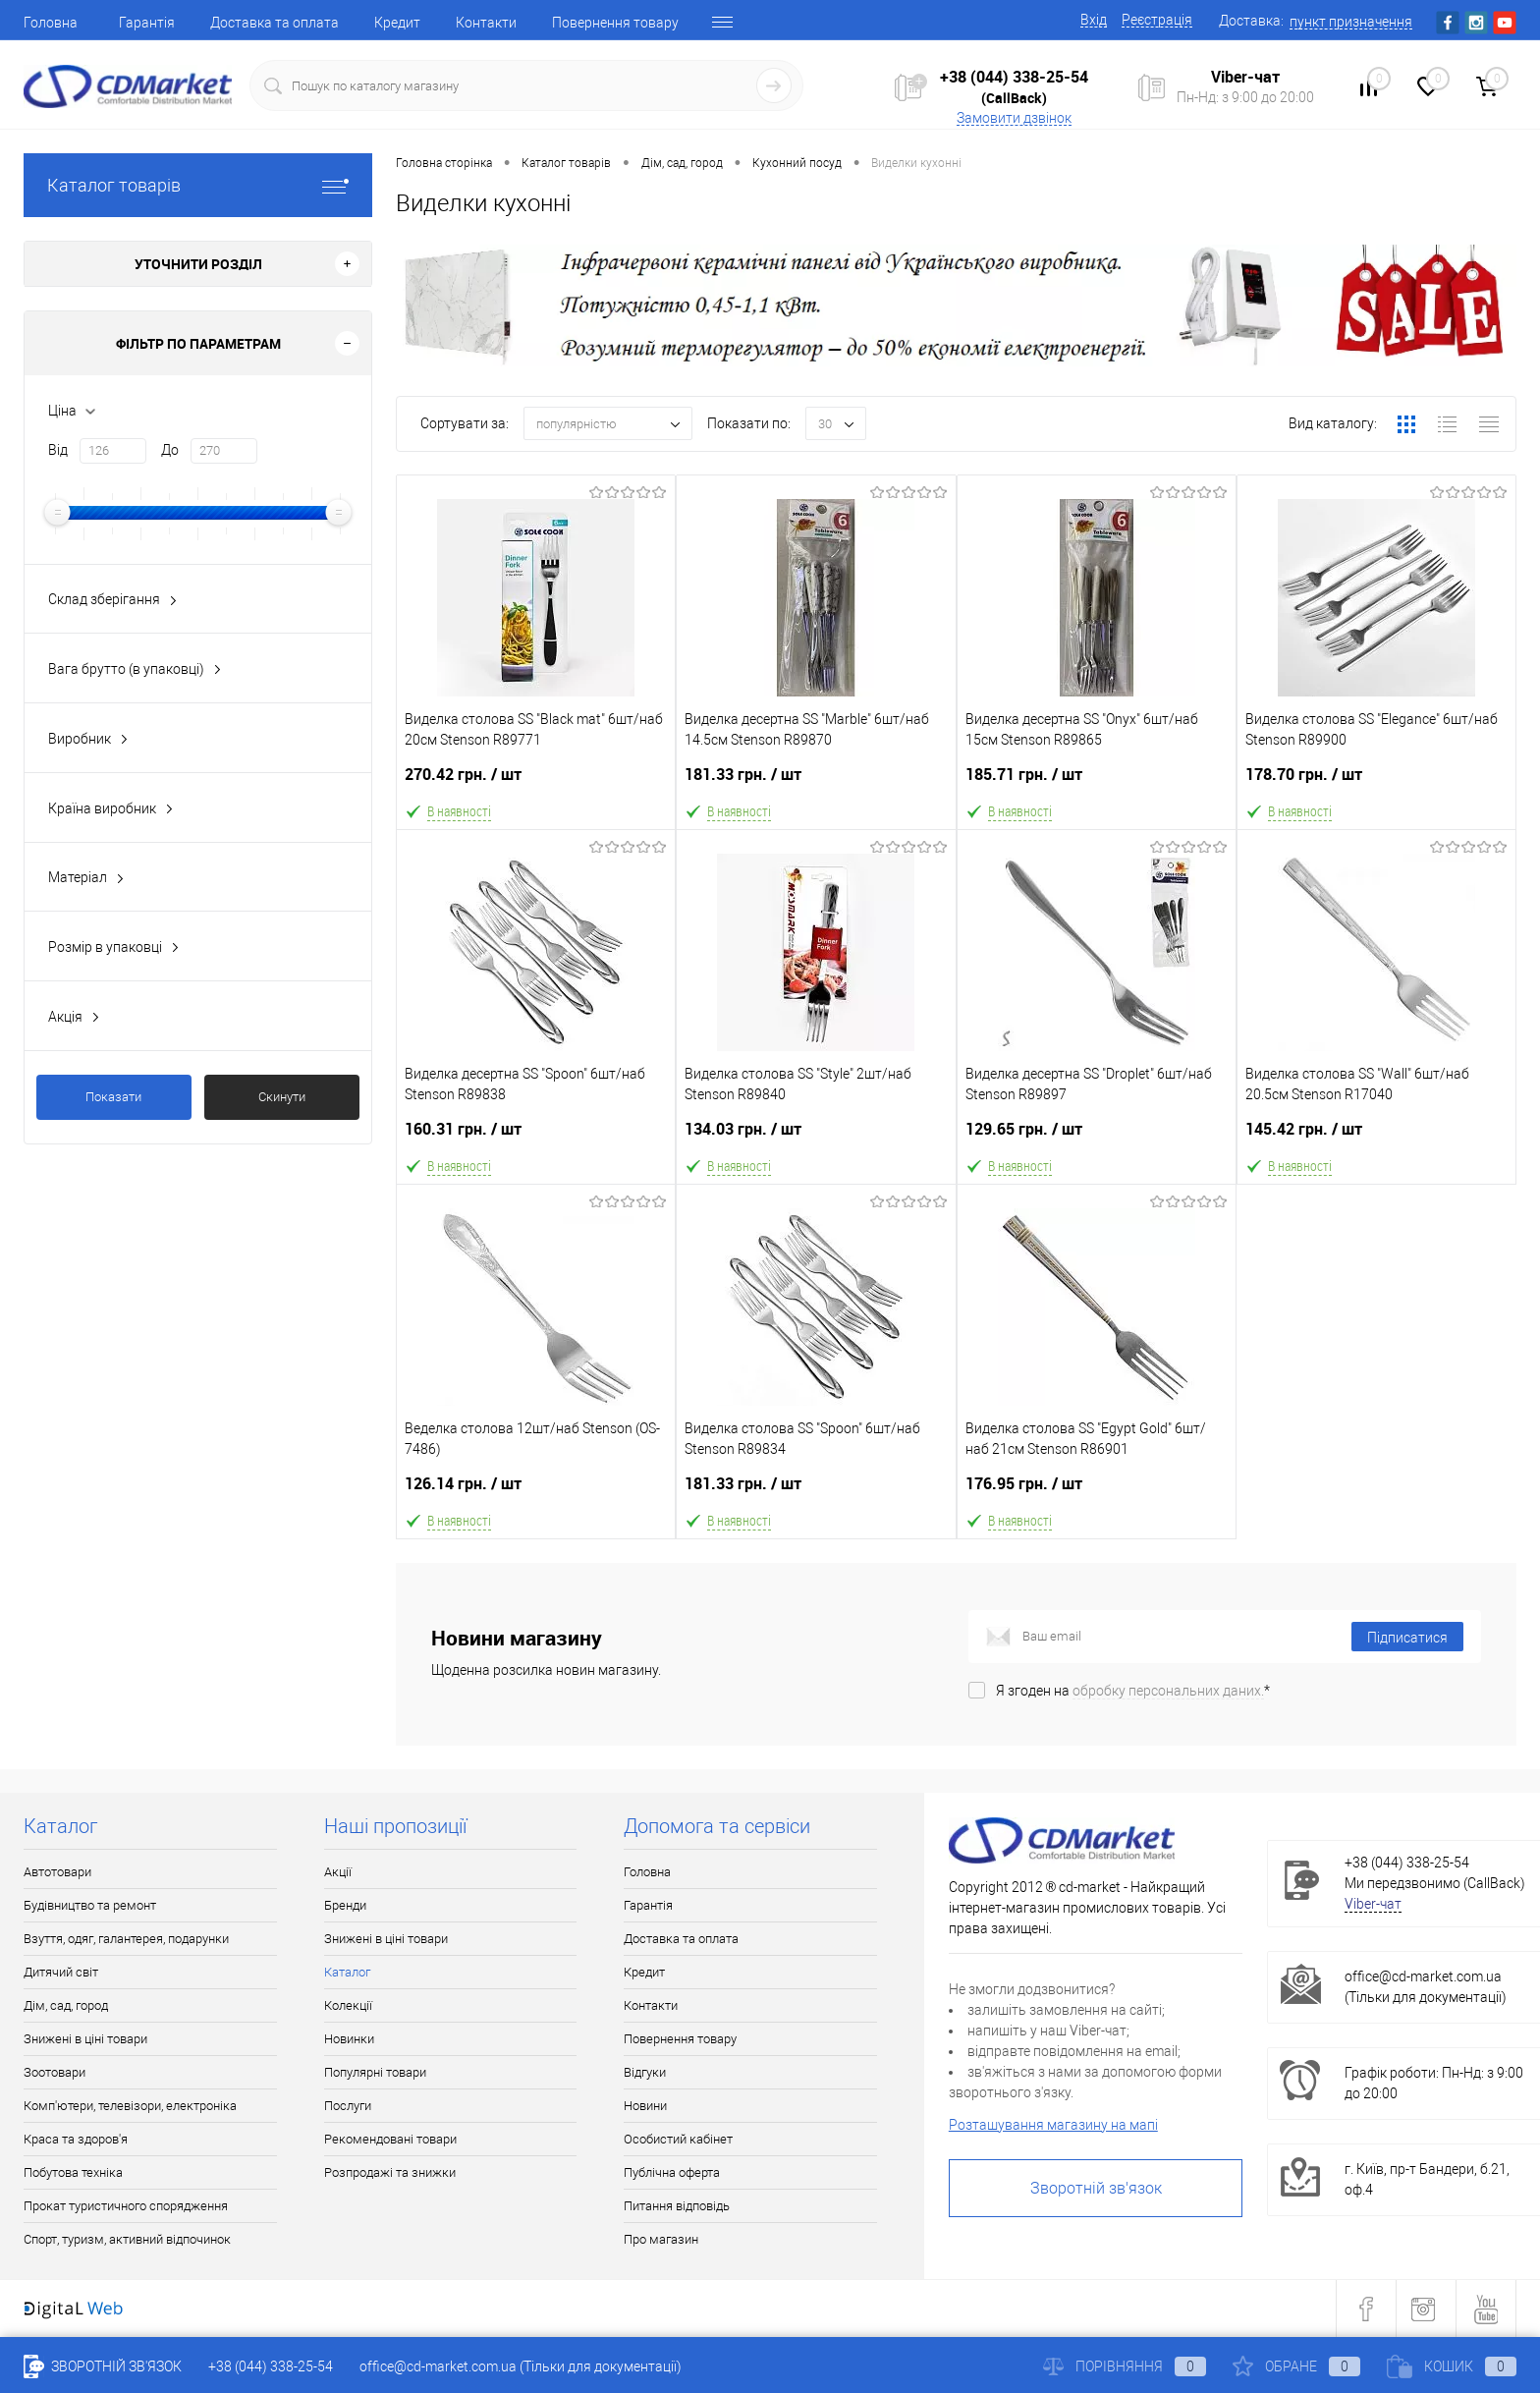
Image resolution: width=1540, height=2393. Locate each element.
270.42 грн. (536, 782)
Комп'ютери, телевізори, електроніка (130, 2105)
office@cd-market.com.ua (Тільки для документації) (520, 2366)
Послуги (347, 2105)
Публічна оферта (672, 2172)
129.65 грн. (1096, 1137)
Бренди (345, 1905)
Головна (51, 22)
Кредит (397, 22)
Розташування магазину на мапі (1053, 2125)
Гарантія (147, 22)
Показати (113, 1096)
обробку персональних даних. (1168, 1690)
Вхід (1093, 20)
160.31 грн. (536, 1137)
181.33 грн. (816, 782)
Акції (338, 1871)
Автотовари (57, 1871)
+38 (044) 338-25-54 (1014, 76)
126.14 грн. (536, 1492)
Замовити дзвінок (1014, 118)
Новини (645, 2105)
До (170, 450)
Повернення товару (615, 22)
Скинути (281, 1096)
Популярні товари (375, 2072)
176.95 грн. (1096, 1492)
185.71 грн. (1096, 782)
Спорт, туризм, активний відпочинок (127, 2239)
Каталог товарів (198, 185)
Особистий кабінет (678, 2139)
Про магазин (661, 2239)
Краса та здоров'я (76, 2139)
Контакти (486, 22)
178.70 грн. (1376, 782)
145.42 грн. (1376, 1137)
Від (58, 450)
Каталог (347, 1972)
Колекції (348, 2005)
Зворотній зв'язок (1096, 2188)
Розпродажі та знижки (390, 2172)
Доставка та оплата (274, 22)
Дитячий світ (61, 1972)
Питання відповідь (677, 2205)
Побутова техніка (73, 2172)
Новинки (349, 2038)
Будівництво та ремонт (90, 1905)
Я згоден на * (1133, 1690)
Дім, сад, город (66, 2005)
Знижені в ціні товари (85, 2038)
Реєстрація (1157, 20)
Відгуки (645, 2072)
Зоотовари (54, 2072)
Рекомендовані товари (390, 2139)
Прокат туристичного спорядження (126, 2205)
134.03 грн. (816, 1137)
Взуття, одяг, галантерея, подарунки (126, 1938)
